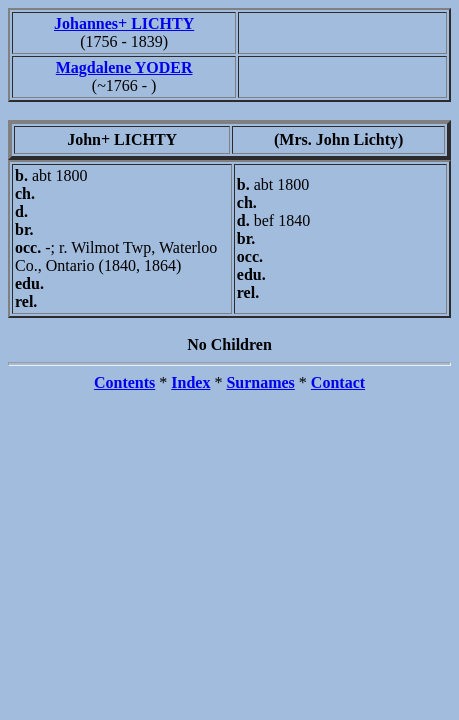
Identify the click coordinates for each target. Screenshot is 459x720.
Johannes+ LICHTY (124, 23)
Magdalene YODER (124, 67)
